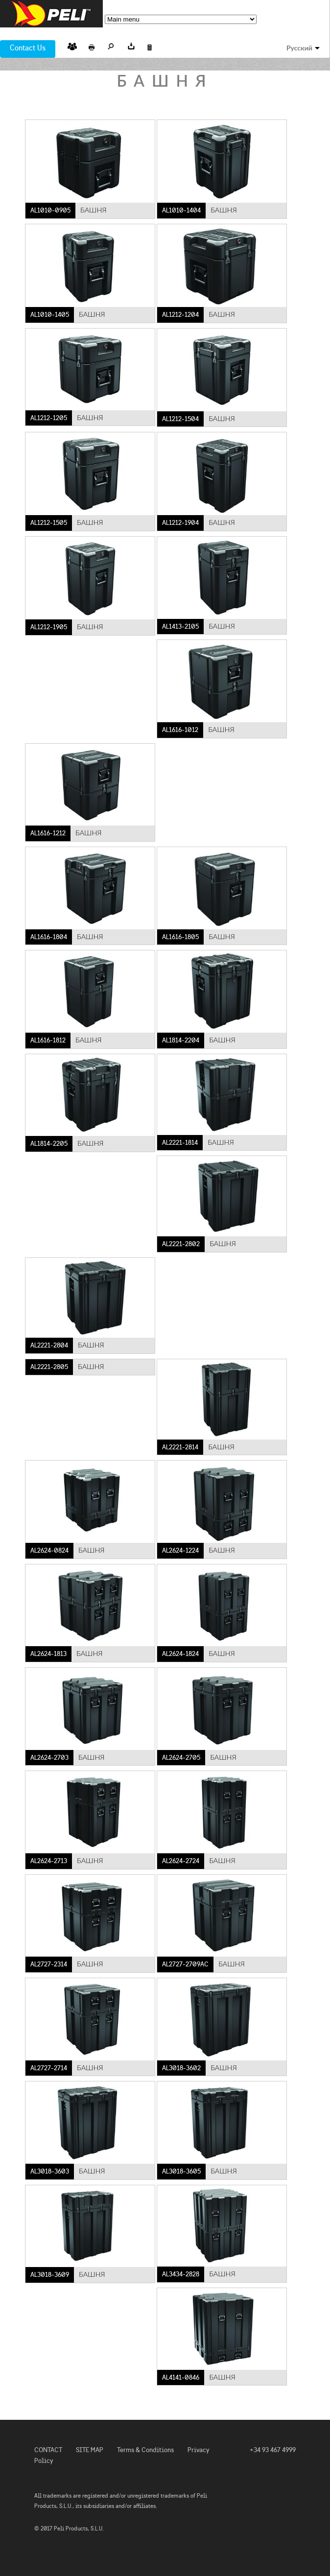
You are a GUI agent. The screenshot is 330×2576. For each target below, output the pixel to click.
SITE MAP (89, 2450)
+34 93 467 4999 (273, 2450)
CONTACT (48, 2450)
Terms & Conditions (145, 2450)
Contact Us (28, 47)
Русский (299, 48)
